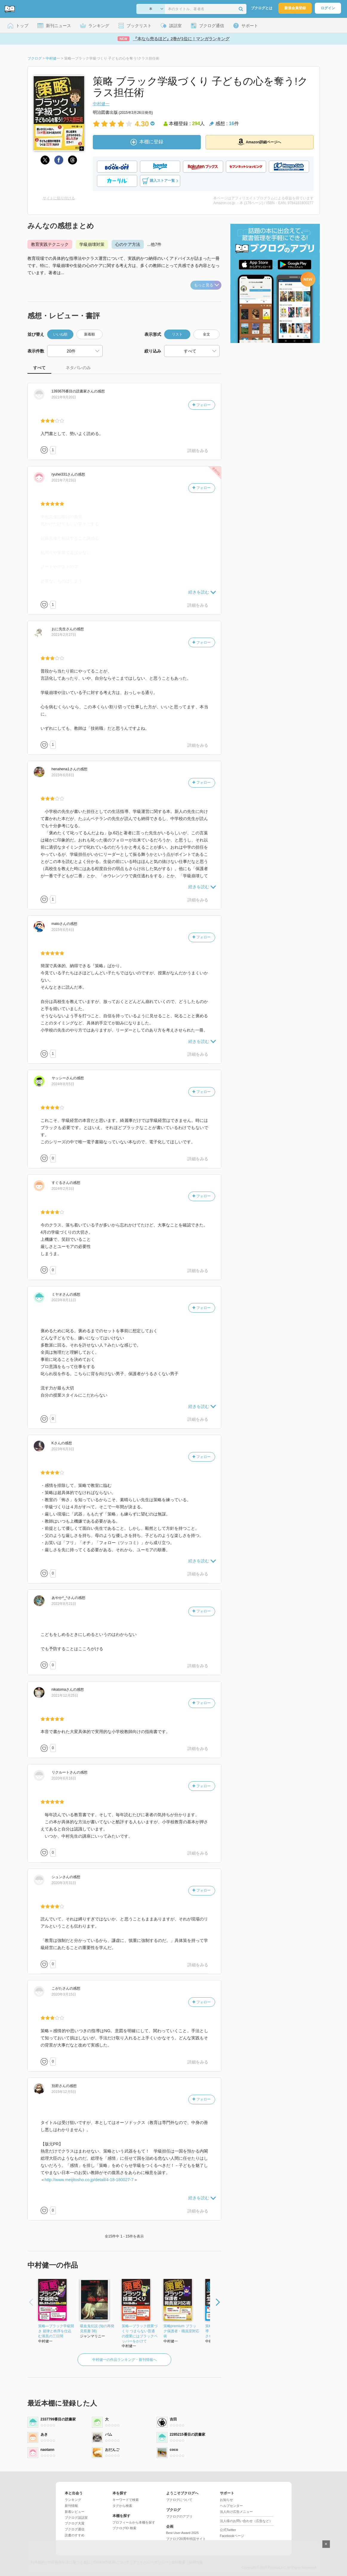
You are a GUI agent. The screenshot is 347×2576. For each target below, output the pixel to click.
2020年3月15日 (64, 1994)
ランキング (73, 2500)
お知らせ (226, 2500)
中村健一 (101, 103)
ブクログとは (261, 8)
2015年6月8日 (63, 775)
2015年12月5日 (64, 2092)
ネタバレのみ (78, 367)
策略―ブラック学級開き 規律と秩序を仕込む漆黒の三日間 (56, 2331)
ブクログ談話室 (76, 2517)
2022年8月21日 (64, 1604)
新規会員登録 (295, 8)
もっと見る (206, 285)
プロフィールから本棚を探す (133, 2522)
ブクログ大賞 (74, 2523)
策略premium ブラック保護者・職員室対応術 (181, 2331)
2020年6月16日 (64, 1778)
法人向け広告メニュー (236, 2511)
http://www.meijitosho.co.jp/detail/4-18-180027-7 (89, 2179)
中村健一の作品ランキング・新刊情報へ (124, 2360)
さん (73, 391)
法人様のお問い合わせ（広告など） (246, 2521)
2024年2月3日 (63, 1189)
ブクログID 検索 (124, 2528)
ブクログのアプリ (179, 2516)
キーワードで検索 (125, 2500)
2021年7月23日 (64, 480)
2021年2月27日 (64, 635)
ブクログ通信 (74, 2529)
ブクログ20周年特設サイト (186, 2539)
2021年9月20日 (64, 397)
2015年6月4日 (63, 930)
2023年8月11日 (64, 1300)
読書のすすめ (74, 2535)
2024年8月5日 (63, 1084)
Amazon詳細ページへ (259, 141)
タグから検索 (122, 2505)
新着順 (89, 334)
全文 (206, 334)
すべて (39, 367)
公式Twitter (228, 2530)
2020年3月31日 (64, 1883)
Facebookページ (232, 2536)
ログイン (328, 8)
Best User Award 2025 (182, 2533)
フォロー (201, 405)
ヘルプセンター (231, 2505)
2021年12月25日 (65, 1695)
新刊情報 (71, 2505)
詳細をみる (197, 450)
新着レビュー (74, 2511)
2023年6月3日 (63, 1449)
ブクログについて (179, 2500)
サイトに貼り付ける (59, 198)
